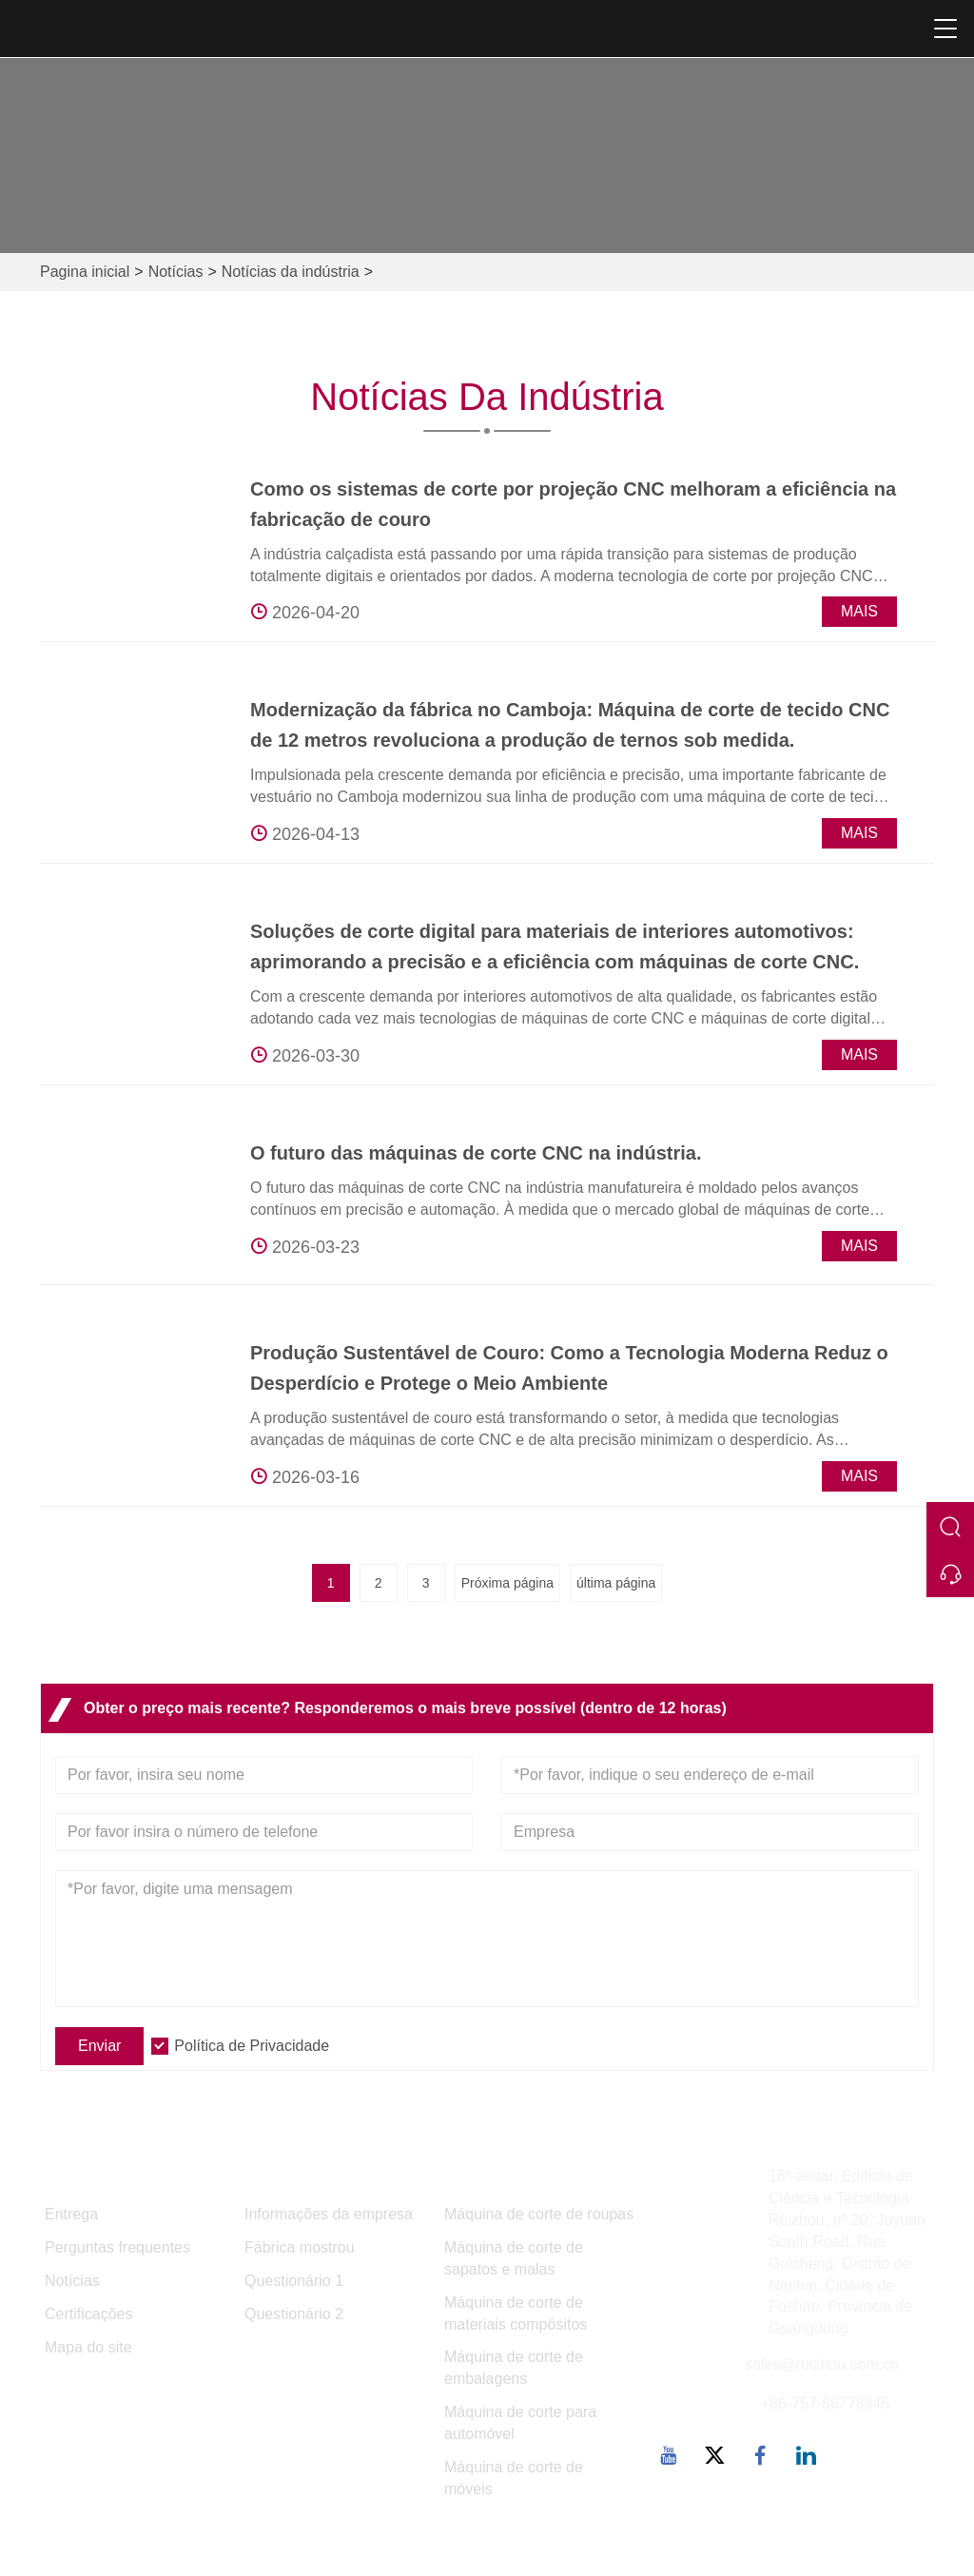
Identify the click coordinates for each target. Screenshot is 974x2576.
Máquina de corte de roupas (538, 2214)
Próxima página (507, 1582)
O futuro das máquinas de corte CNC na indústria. (476, 1152)
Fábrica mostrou (299, 2247)
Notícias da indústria (291, 271)
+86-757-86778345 (825, 2403)
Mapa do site (88, 2347)
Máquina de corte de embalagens (513, 2368)
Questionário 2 (293, 2314)
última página (615, 1582)
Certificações (88, 2314)
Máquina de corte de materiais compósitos (515, 2313)
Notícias (176, 271)
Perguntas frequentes (117, 2247)
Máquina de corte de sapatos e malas (513, 2258)
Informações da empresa (328, 2214)
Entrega (71, 2214)
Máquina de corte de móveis (513, 2478)
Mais (859, 611)
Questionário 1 (293, 2281)
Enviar (99, 2046)
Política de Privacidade (251, 2046)
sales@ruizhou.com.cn (822, 2364)
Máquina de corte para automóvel (520, 2423)
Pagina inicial (84, 271)
